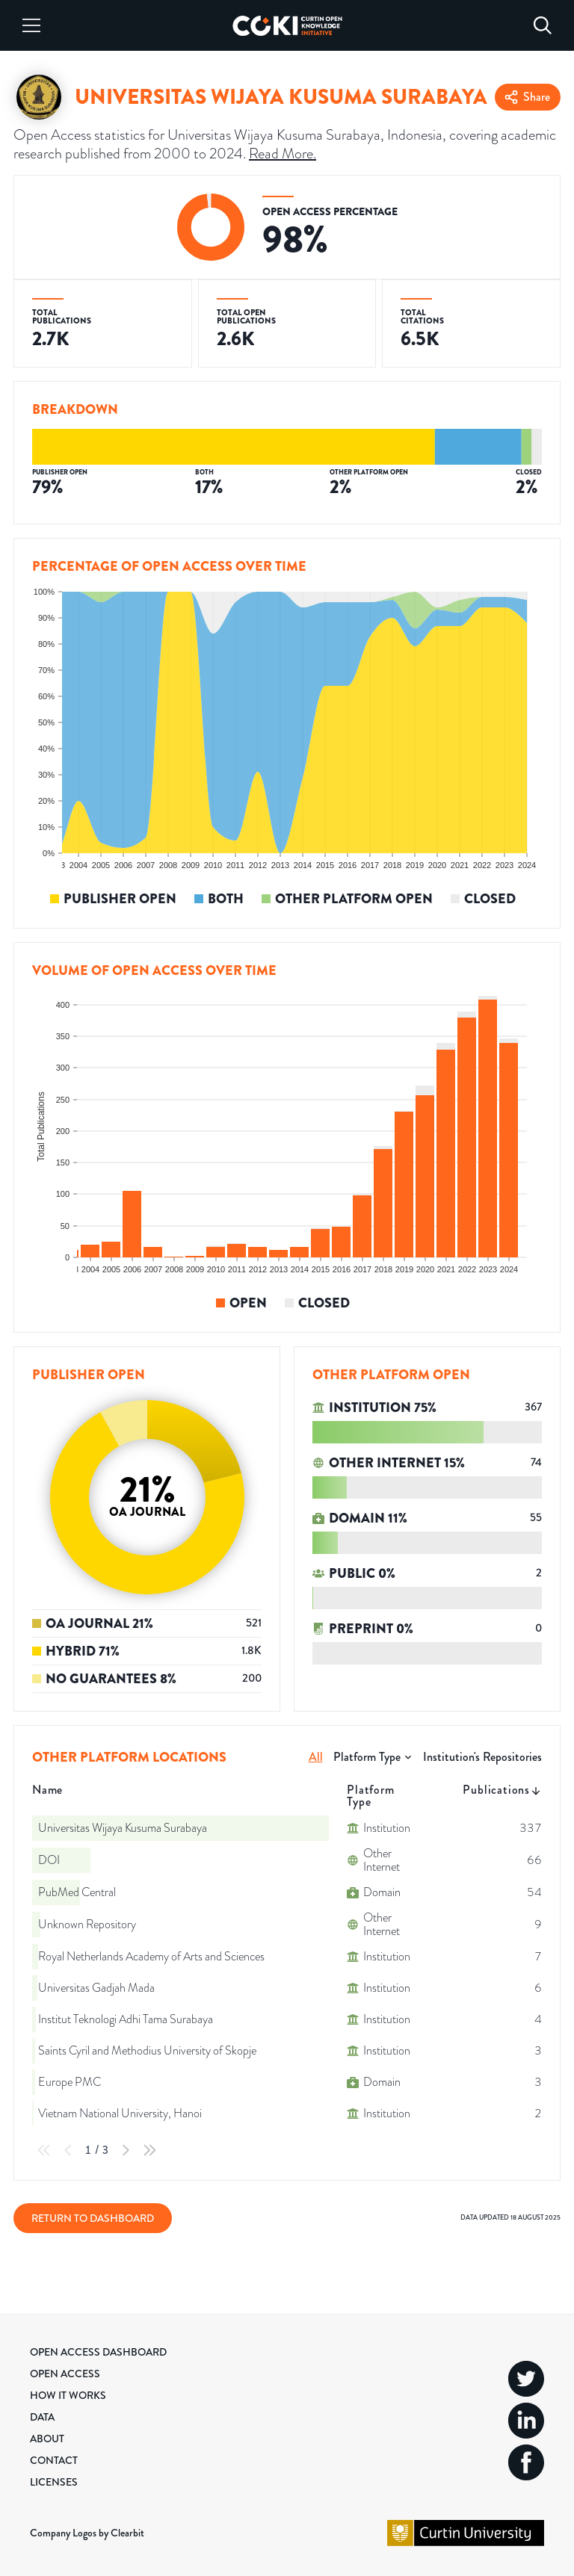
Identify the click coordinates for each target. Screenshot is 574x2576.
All (316, 1756)
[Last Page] (149, 2150)
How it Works (68, 2395)
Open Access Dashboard (98, 2351)
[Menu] (31, 25)
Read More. (282, 153)
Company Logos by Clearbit (87, 2532)
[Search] (543, 25)
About (47, 2438)
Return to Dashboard (92, 2218)
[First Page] (44, 2150)
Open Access (65, 2373)
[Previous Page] (68, 2150)
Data (42, 2416)
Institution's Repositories (482, 1756)
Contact (54, 2460)
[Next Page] (126, 2150)
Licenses (54, 2481)
